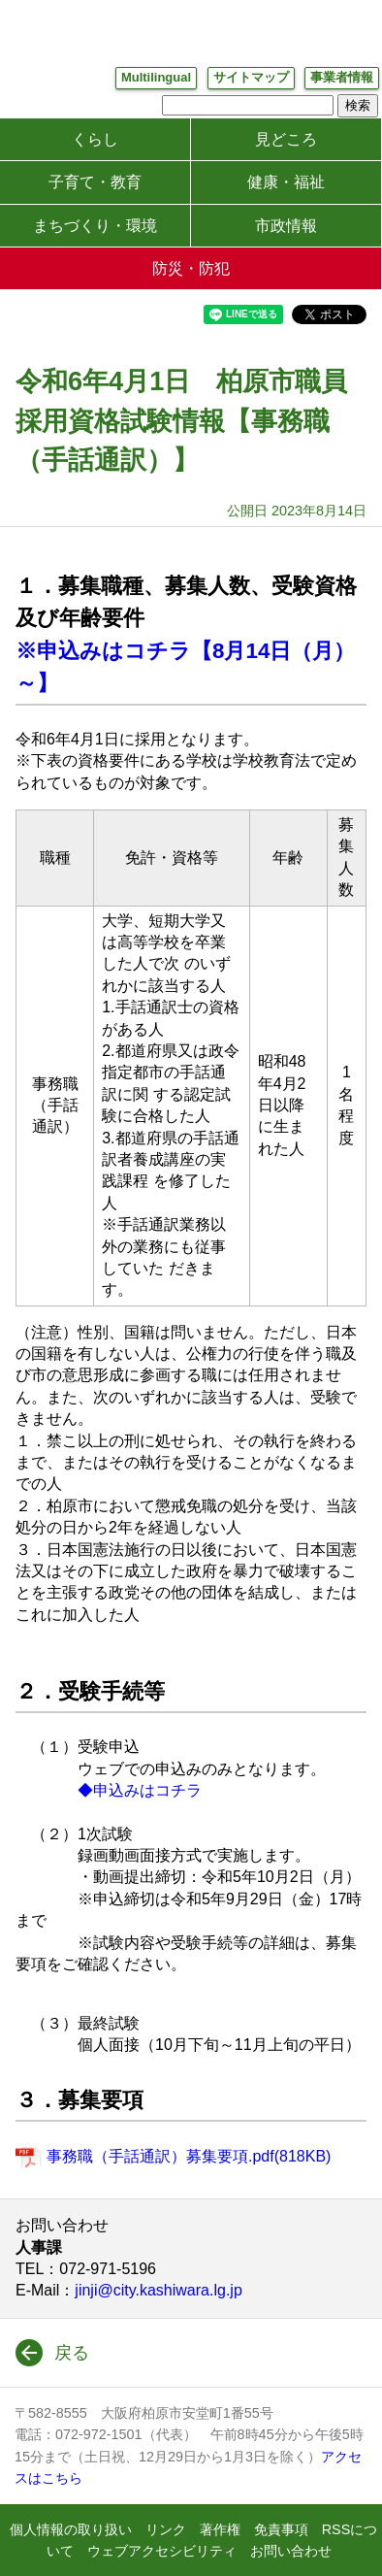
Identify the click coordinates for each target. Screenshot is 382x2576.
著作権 (220, 2529)
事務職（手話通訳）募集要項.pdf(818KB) (189, 2156)
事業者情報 (341, 77)
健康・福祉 (286, 182)
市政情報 (286, 225)
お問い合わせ (291, 2551)
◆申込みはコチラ (140, 1790)
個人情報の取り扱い (71, 2529)
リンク (165, 2529)
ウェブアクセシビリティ (162, 2551)
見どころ (286, 139)
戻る (71, 2352)
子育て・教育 (95, 182)
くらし (95, 139)
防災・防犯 (191, 268)
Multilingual (156, 77)
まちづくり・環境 (95, 225)
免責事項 (281, 2529)
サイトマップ (251, 77)
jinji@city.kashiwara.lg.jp (158, 2290)
